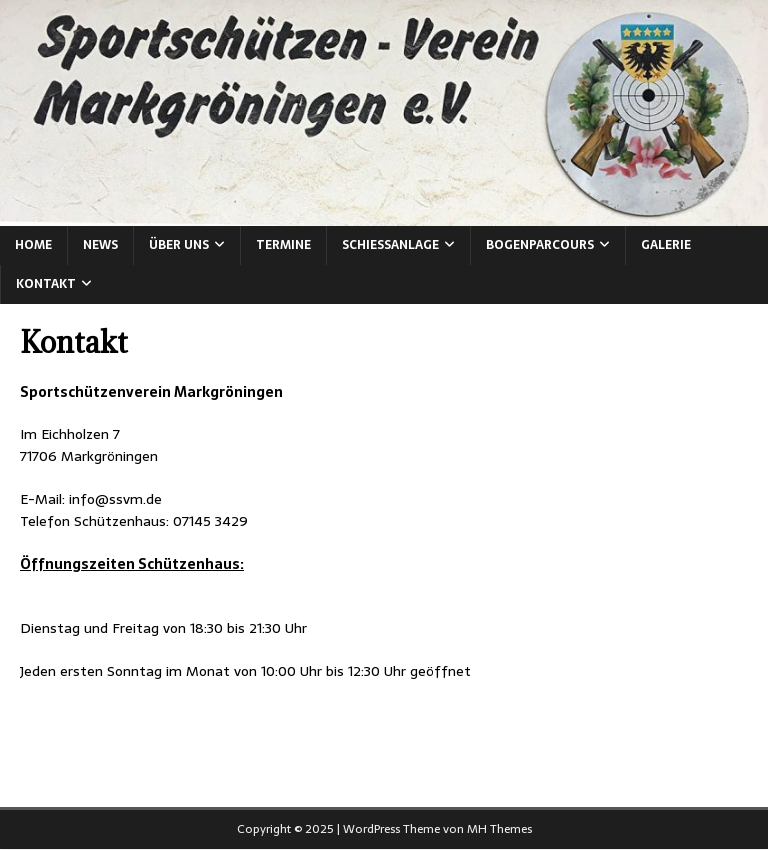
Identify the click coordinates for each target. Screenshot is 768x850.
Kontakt (46, 284)
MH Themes (499, 829)
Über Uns (179, 245)
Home (33, 245)
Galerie (666, 245)
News (100, 245)
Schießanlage (390, 245)
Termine (283, 245)
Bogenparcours (540, 245)
